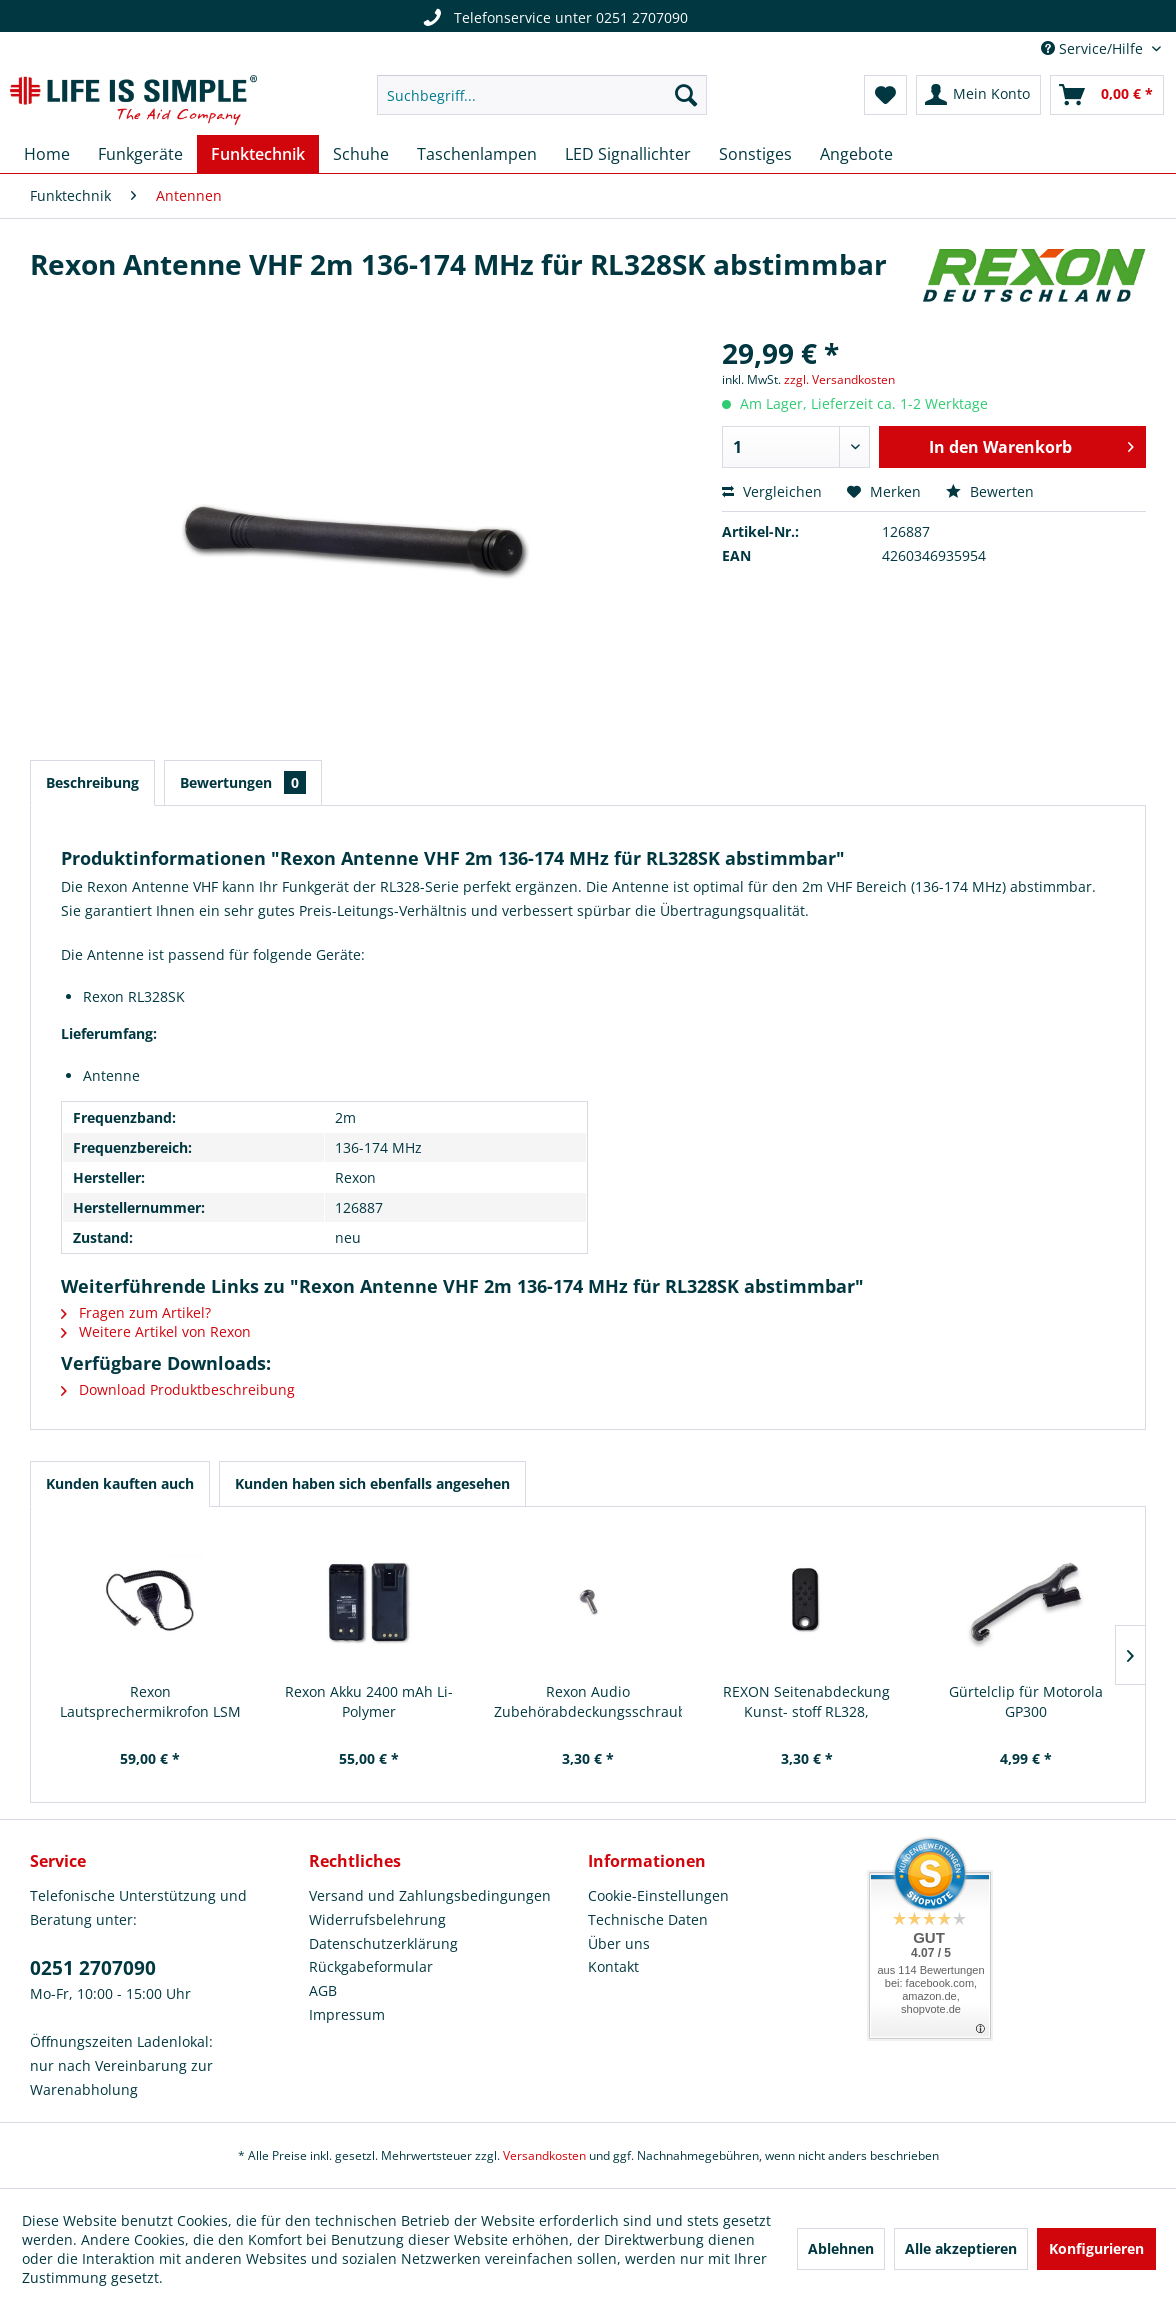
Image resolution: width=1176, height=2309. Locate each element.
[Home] (47, 154)
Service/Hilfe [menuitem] (1094, 48)
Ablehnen (841, 2248)
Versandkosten (544, 2155)
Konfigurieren (1096, 2248)
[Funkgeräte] (140, 154)
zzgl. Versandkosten (839, 379)
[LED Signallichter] (628, 154)
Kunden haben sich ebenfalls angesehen (372, 1483)
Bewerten (990, 491)
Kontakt (613, 1966)
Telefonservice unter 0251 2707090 (553, 18)
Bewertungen (243, 782)
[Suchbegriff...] (541, 95)
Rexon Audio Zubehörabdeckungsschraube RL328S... (588, 1702)
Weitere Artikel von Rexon (156, 1331)
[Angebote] (856, 154)
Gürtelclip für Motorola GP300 (1026, 1701)
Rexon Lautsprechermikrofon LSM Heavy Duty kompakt (150, 1702)
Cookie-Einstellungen (658, 1895)
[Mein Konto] (978, 95)
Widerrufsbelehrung (377, 1919)
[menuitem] (541, 95)
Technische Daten (648, 1919)
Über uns (619, 1943)
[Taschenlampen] (477, 154)
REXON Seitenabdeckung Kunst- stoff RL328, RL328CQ (806, 1702)
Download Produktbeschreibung (178, 1389)
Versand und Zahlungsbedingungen (430, 1895)
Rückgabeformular (371, 1966)
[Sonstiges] (755, 154)
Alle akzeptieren (961, 2248)
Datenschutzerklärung (383, 1943)
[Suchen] (686, 95)
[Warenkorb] (1107, 95)
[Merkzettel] (885, 95)
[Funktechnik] (258, 154)
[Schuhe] (361, 154)
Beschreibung (92, 782)
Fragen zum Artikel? (136, 1312)
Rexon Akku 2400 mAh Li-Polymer (369, 1701)
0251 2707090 (93, 1968)
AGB (323, 1990)
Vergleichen (772, 491)
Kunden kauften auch (120, 1483)
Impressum (347, 2014)
